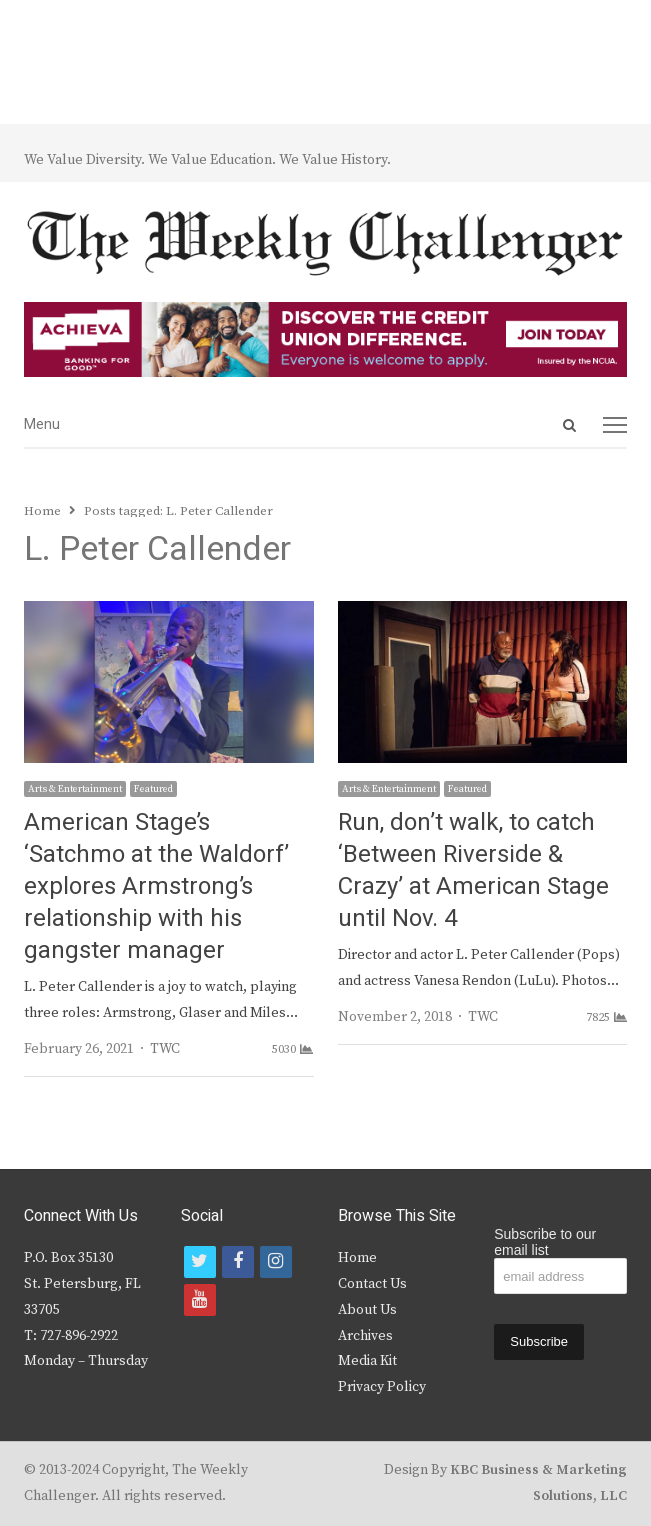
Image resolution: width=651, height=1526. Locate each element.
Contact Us (372, 1284)
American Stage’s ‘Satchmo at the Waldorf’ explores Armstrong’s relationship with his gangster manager (156, 886)
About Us (367, 1310)
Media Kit (367, 1361)
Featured (153, 789)
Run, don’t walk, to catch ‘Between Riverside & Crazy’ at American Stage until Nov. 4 (473, 870)
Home (357, 1258)
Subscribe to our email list (545, 1242)
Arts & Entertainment (75, 789)
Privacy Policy (382, 1387)
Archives (365, 1336)
